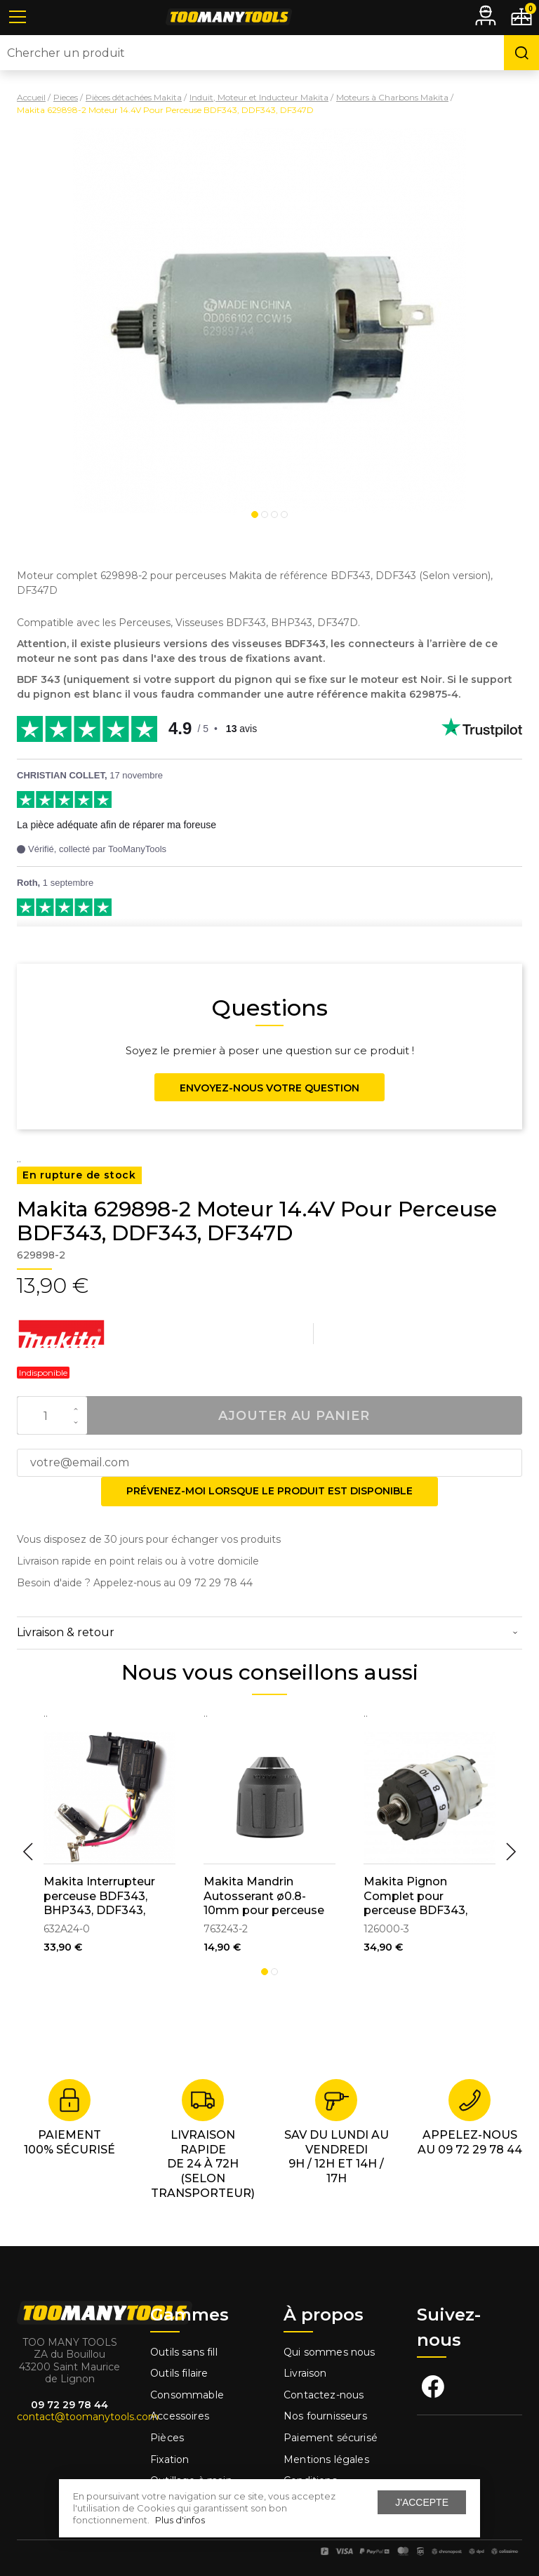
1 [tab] (254, 514)
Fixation (169, 2459)
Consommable (187, 2395)
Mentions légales (328, 2459)
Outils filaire (179, 2373)
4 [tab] (284, 514)
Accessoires (179, 2416)
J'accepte (421, 2502)
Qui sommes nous (329, 2352)
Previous (28, 1851)
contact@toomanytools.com (88, 2416)
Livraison (305, 2373)
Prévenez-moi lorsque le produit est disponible (269, 1491)
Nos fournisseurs (325, 2416)
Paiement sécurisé (331, 2437)
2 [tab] (264, 514)
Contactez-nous (324, 2395)
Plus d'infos (180, 2519)
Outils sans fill (184, 2352)
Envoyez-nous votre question (269, 1088)
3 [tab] (274, 514)
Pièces (167, 2437)
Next (511, 1851)
